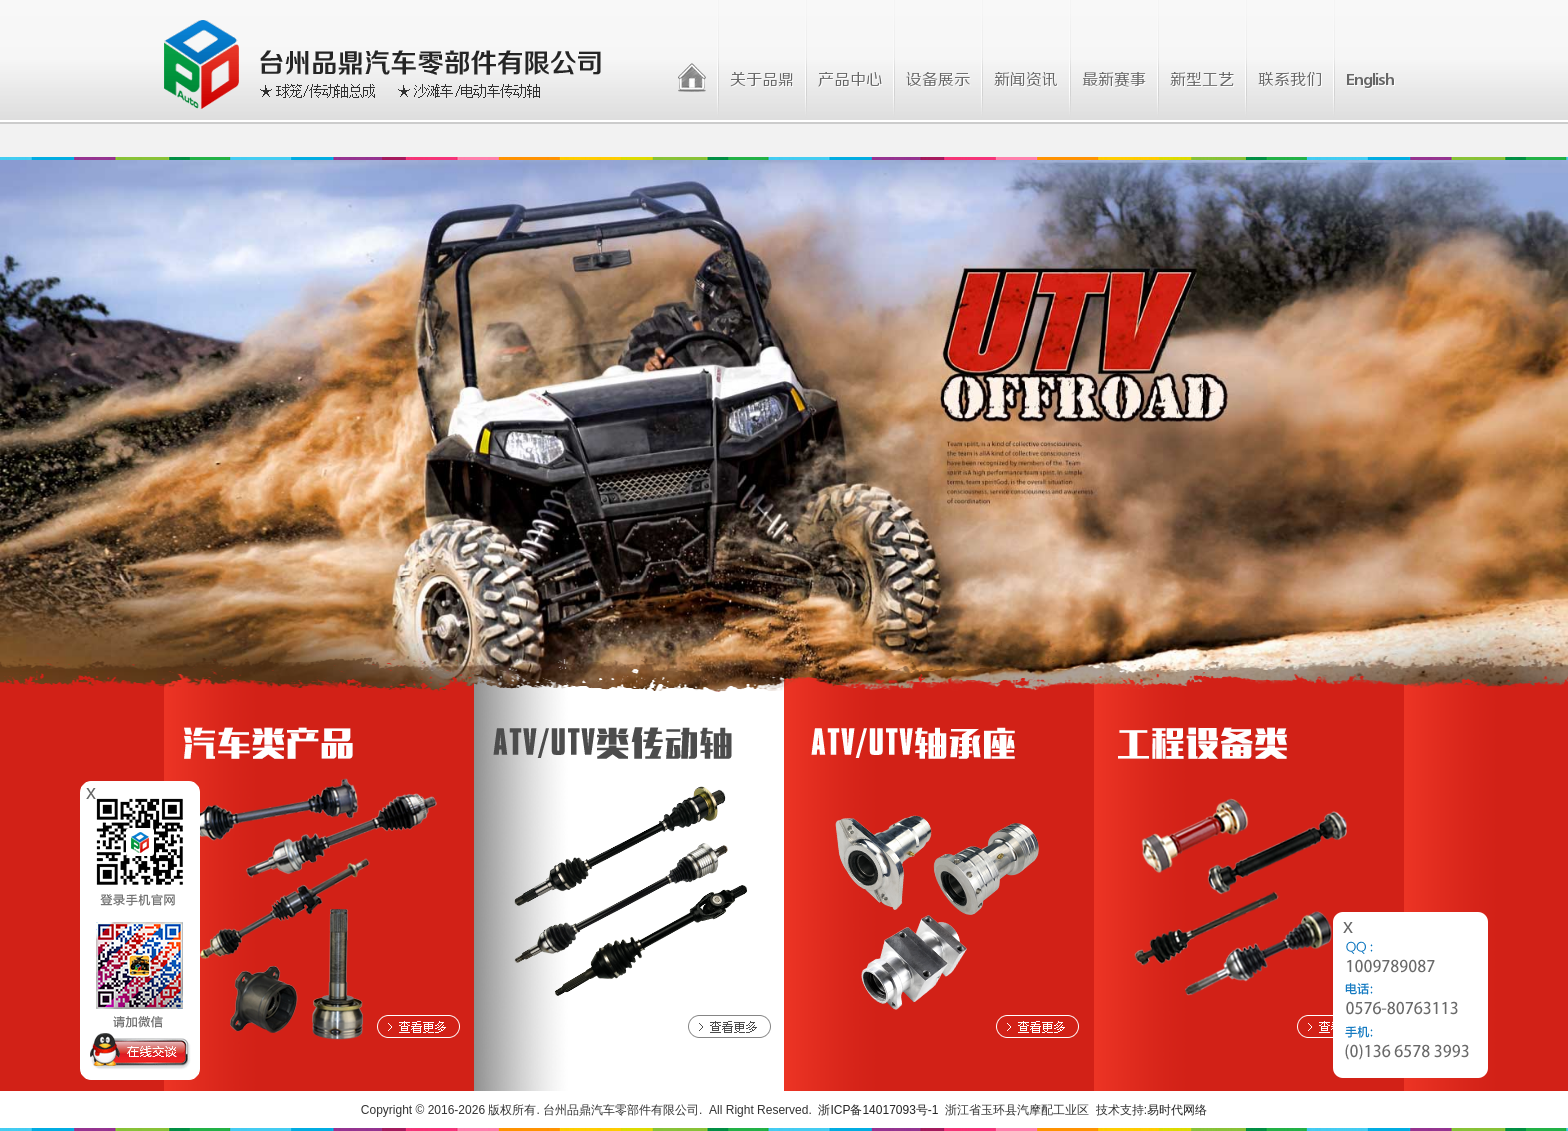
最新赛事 (1114, 80)
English (1370, 80)
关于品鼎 (762, 80)
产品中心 (850, 80)
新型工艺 (1202, 80)
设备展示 (938, 80)
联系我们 (1290, 80)
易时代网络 (1177, 1110)
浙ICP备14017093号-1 (878, 1110)
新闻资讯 (1026, 80)
